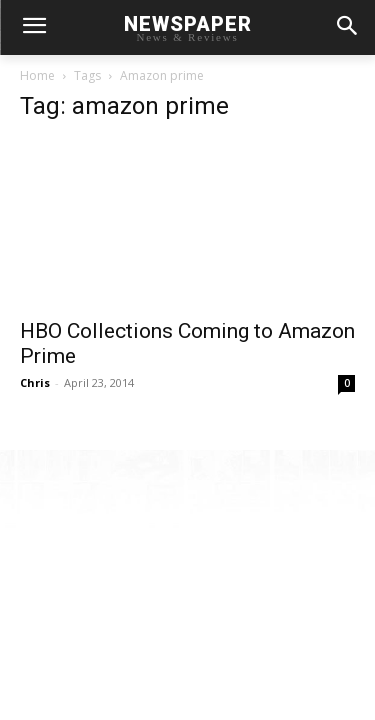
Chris (35, 382)
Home (37, 75)
